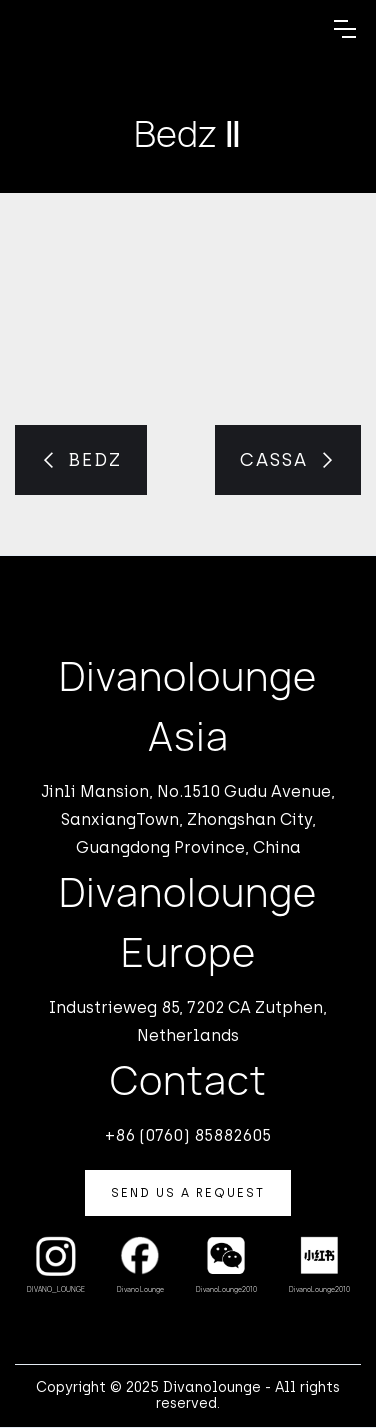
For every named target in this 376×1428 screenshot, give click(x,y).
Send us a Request (188, 1193)
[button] (345, 29)
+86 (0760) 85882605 (188, 1135)
